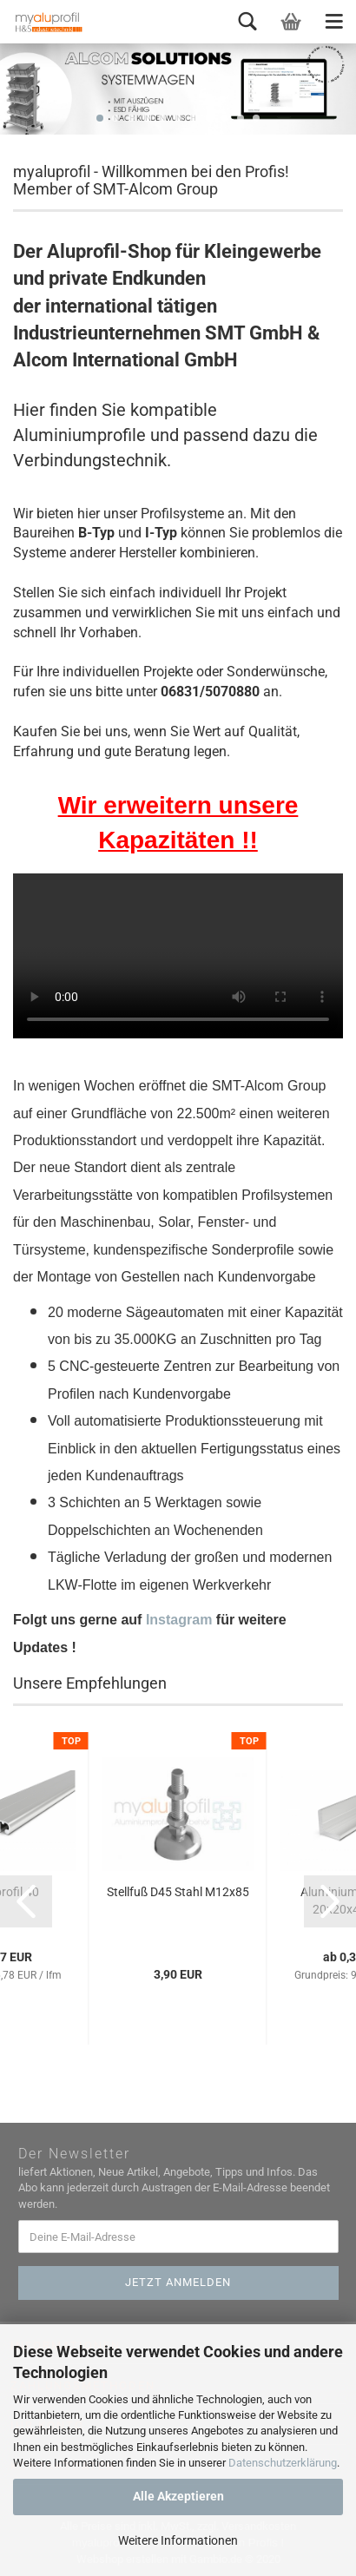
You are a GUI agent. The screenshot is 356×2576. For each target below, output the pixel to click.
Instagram (179, 1619)
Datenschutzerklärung (282, 2462)
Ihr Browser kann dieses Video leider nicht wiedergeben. (178, 955)
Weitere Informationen (178, 2540)
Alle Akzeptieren (178, 2496)
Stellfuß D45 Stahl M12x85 (178, 1892)
